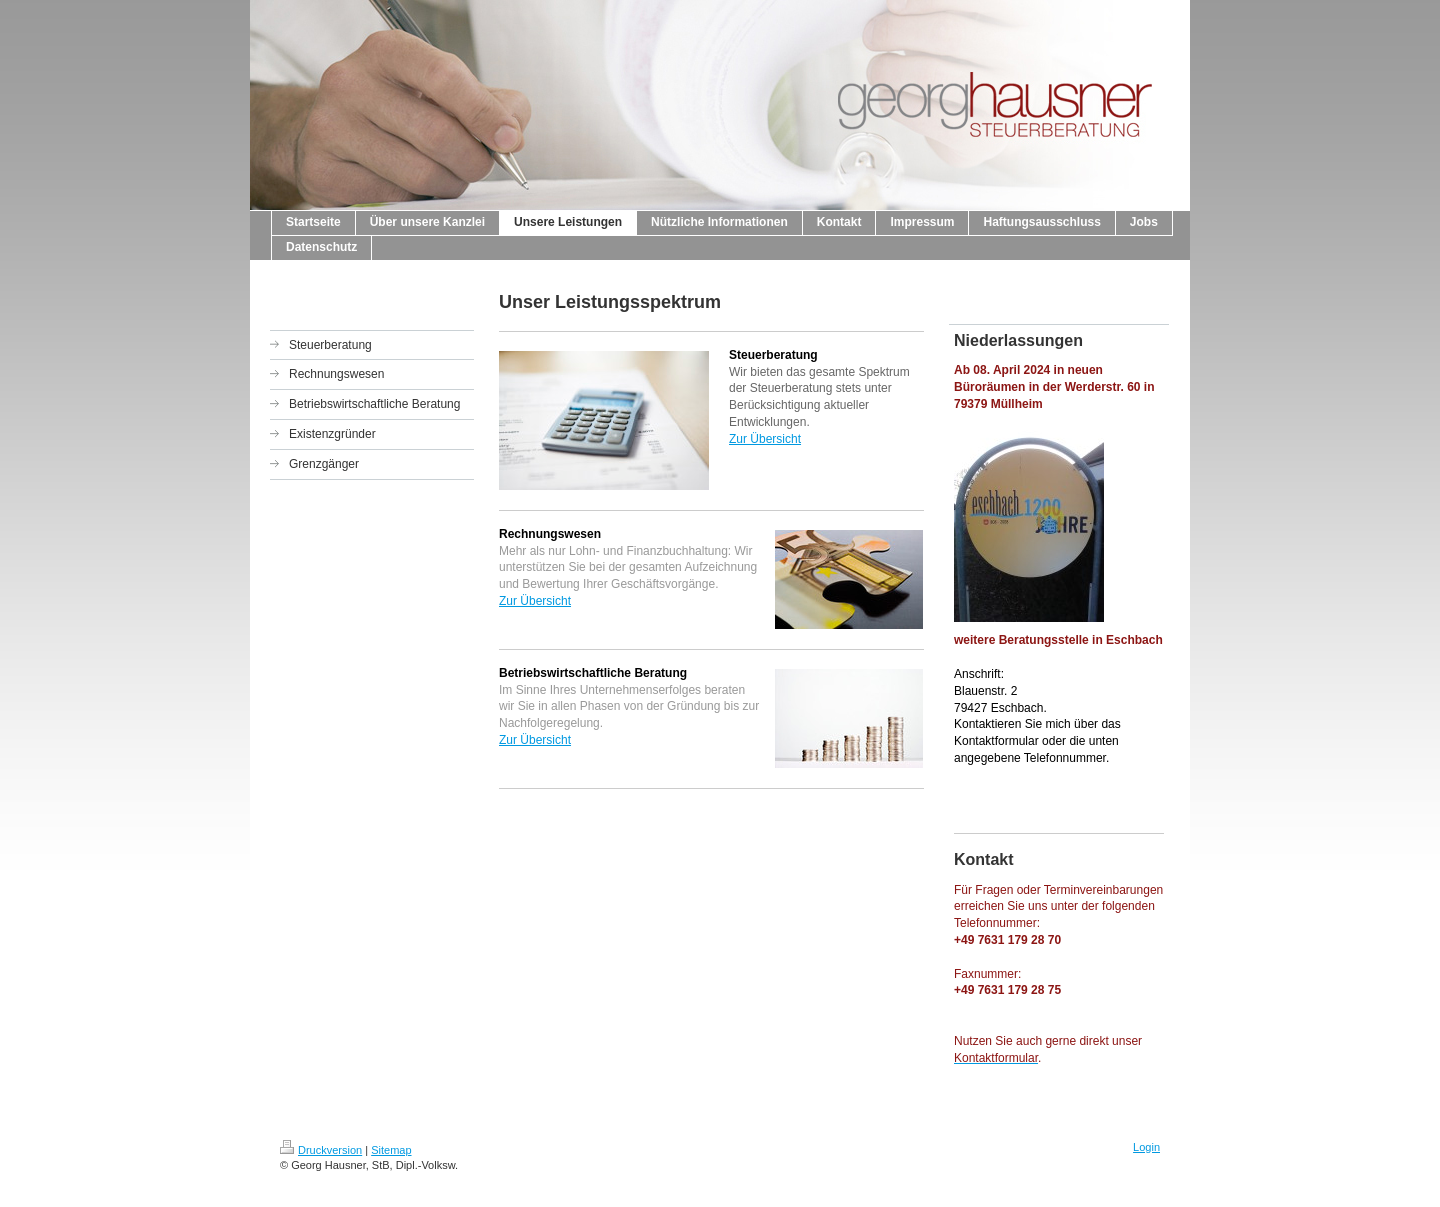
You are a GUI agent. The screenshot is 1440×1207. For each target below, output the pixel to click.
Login (1146, 1147)
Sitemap (391, 1150)
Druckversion (321, 1150)
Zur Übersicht (765, 439)
